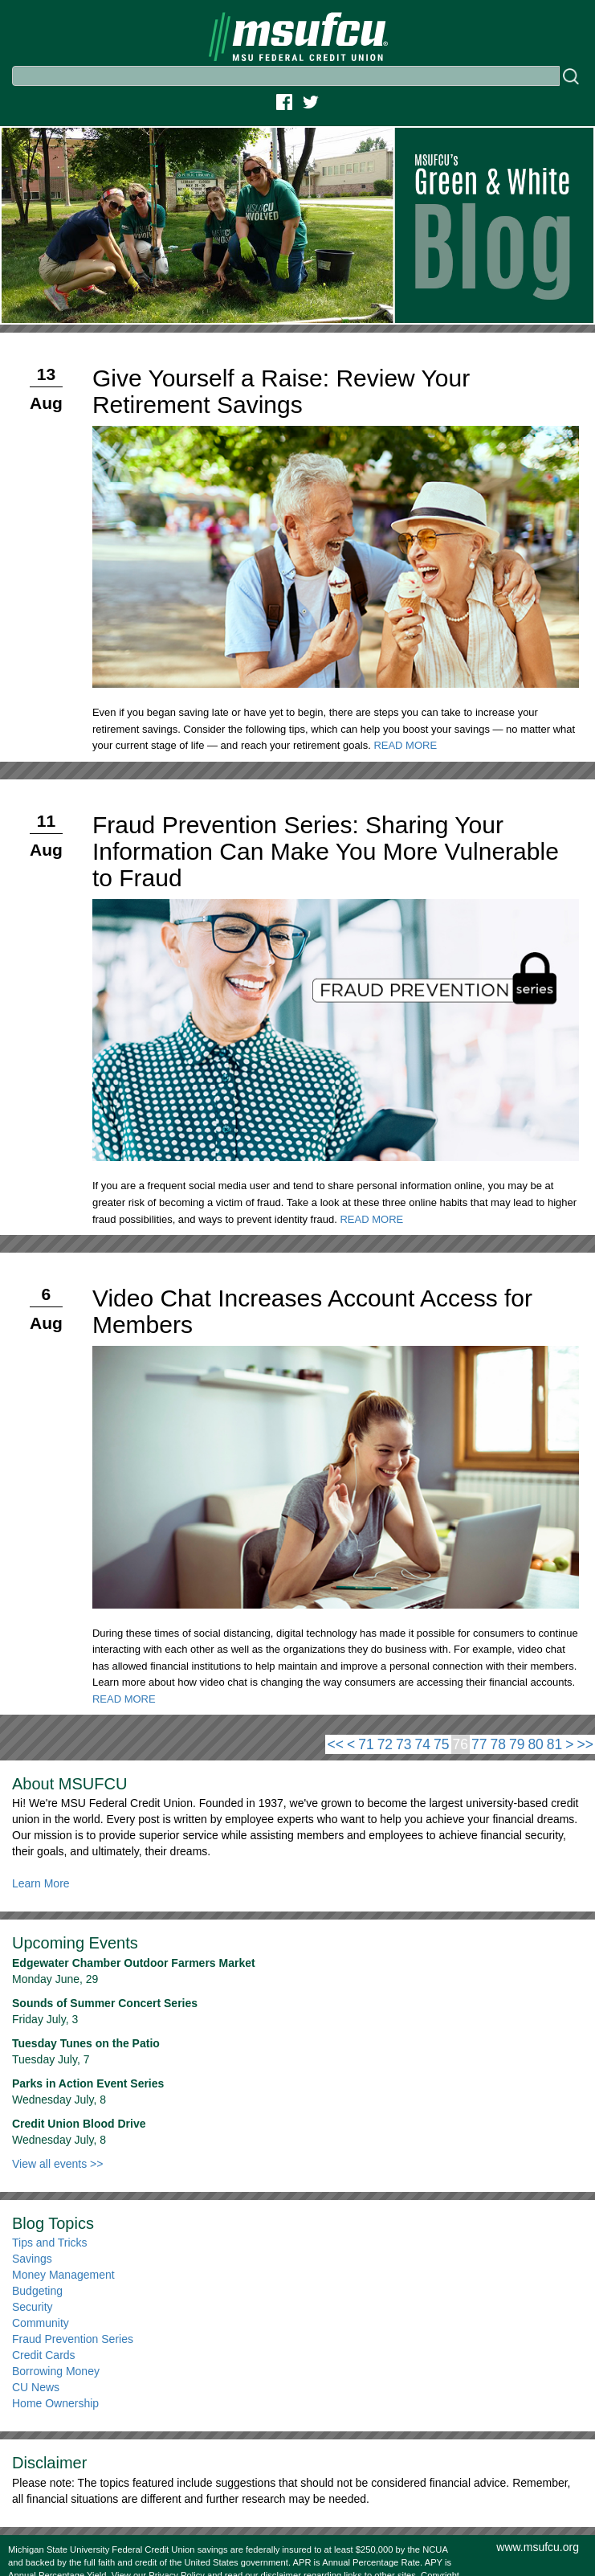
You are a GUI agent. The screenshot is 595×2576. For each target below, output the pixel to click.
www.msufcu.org (537, 2547)
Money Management (63, 2274)
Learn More (41, 1883)
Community (40, 2322)
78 (497, 1744)
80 (535, 1744)
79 (516, 1744)
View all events (57, 2163)
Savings (32, 2258)
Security (32, 2306)
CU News (35, 2387)
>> (585, 1744)
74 (422, 1744)
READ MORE (405, 745)
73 (403, 1744)
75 (441, 1744)
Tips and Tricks (50, 2242)
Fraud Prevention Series (72, 2339)
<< (335, 1744)
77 (479, 1744)
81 (554, 1744)
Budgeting (37, 2290)
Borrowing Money (56, 2371)
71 (365, 1744)
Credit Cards (43, 2355)
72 (385, 1744)
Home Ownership (55, 2403)
